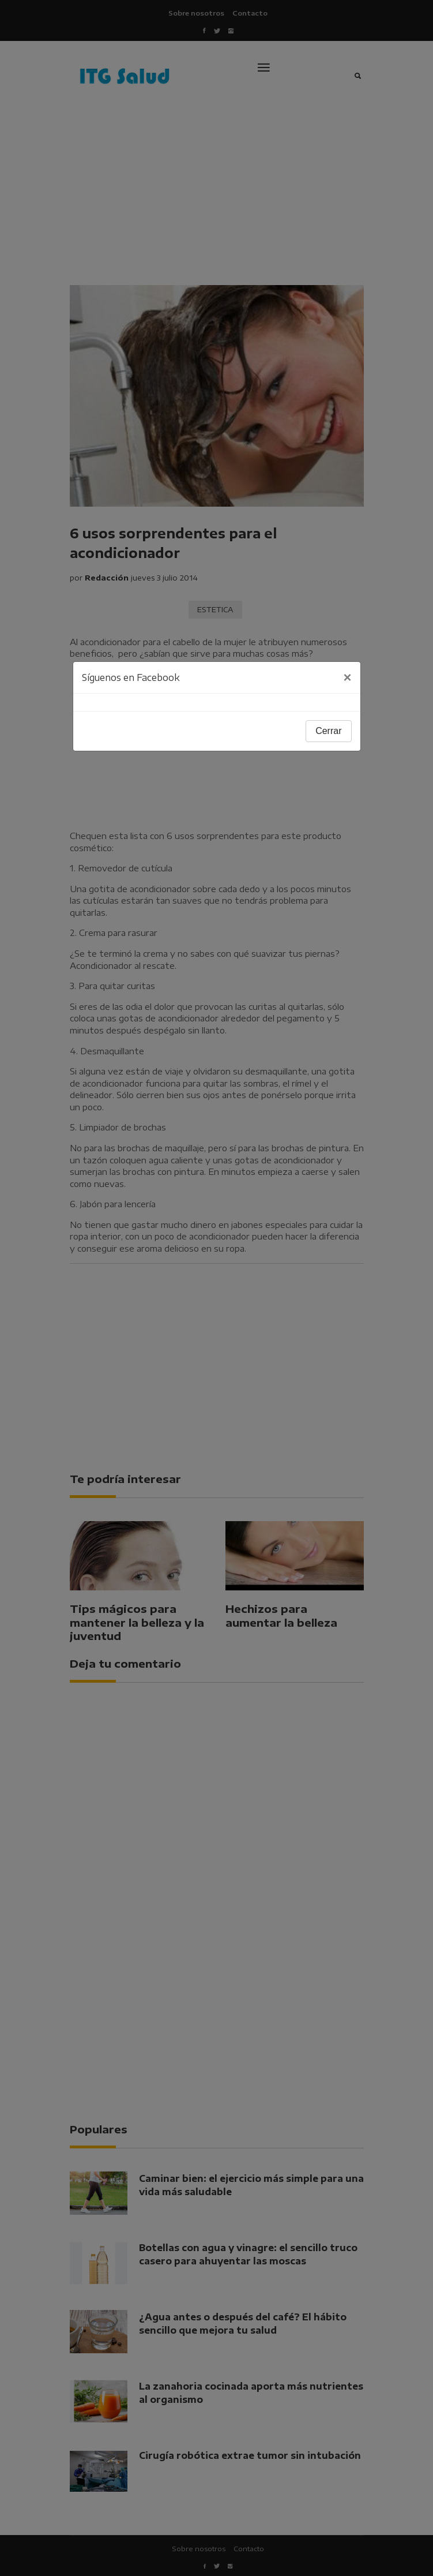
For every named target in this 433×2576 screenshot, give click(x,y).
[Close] (347, 677)
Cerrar (328, 731)
